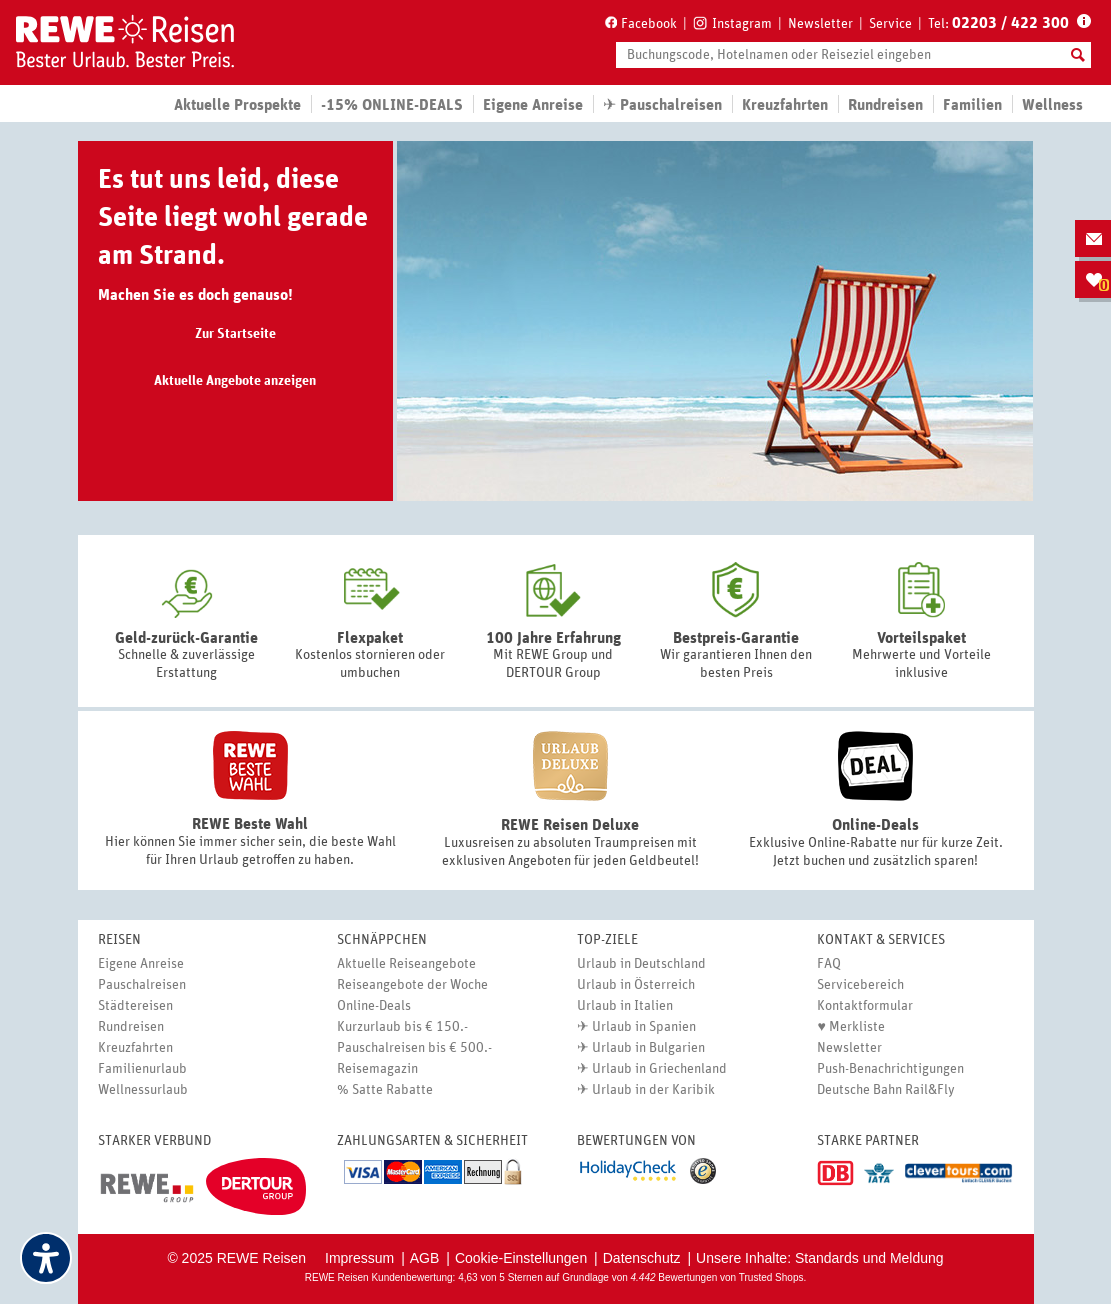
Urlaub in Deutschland (641, 964)
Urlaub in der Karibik (653, 1090)
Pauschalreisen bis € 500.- (414, 1048)
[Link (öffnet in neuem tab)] (147, 1188)
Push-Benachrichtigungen (890, 1069)
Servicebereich (860, 985)
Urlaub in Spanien (644, 1027)
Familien (972, 105)
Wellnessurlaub (143, 1090)
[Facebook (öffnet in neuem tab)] (639, 22)
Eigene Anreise (141, 964)
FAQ (829, 964)
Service (890, 24)
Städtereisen (135, 1006)
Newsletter (820, 24)
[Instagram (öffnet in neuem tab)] (732, 22)
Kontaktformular (865, 1006)
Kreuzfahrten (785, 105)
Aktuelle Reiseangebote (406, 964)
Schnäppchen (382, 940)
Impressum (359, 1258)
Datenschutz (642, 1258)
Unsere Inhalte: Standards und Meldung (820, 1258)
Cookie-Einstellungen (521, 1258)
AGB (425, 1258)
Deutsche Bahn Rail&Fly (886, 1090)
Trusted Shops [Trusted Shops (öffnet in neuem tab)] (771, 1277)
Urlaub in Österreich (636, 985)
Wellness (1052, 105)
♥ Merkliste (850, 1027)
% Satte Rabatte (385, 1090)
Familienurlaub (142, 1069)
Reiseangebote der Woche (412, 985)
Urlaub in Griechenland (659, 1069)
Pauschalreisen (142, 985)
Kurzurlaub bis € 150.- (402, 1027)
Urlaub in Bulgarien (648, 1048)
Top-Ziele (607, 940)
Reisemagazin (377, 1069)
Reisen (119, 940)
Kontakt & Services (881, 940)
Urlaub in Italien (625, 1006)
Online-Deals (374, 1006)
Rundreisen (131, 1027)
